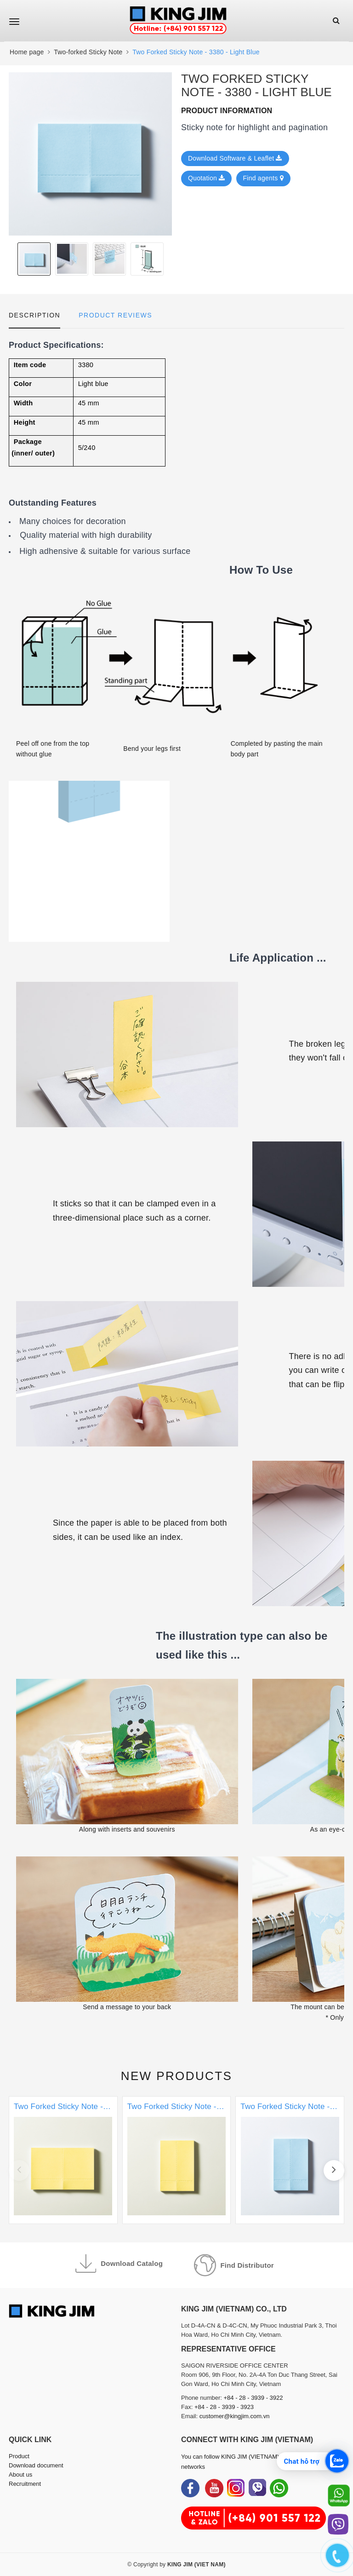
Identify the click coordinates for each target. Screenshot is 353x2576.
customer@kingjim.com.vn (234, 2416)
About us (20, 2474)
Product (19, 2456)
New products (177, 2076)
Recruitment (25, 2483)
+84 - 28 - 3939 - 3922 (253, 2397)
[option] (90, 154)
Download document (36, 2465)
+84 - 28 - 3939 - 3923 (224, 2406)
